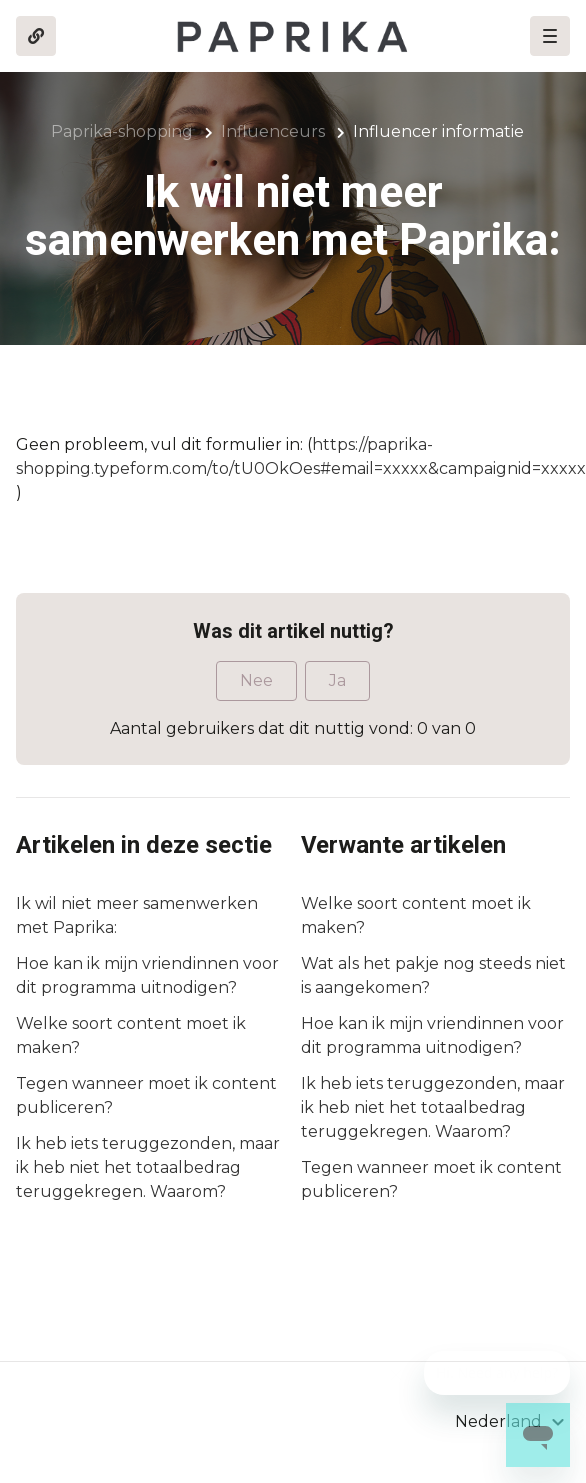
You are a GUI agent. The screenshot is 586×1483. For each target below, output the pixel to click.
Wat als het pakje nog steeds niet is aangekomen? (433, 975)
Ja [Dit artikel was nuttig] (337, 680)
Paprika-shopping (122, 131)
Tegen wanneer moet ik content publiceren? (146, 1095)
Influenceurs (273, 131)
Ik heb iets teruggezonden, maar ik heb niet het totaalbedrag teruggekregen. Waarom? (148, 1167)
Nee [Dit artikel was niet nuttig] (256, 680)
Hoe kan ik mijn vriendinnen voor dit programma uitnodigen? (147, 975)
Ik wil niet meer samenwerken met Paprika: (137, 915)
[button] (550, 36)
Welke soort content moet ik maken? (131, 1035)
